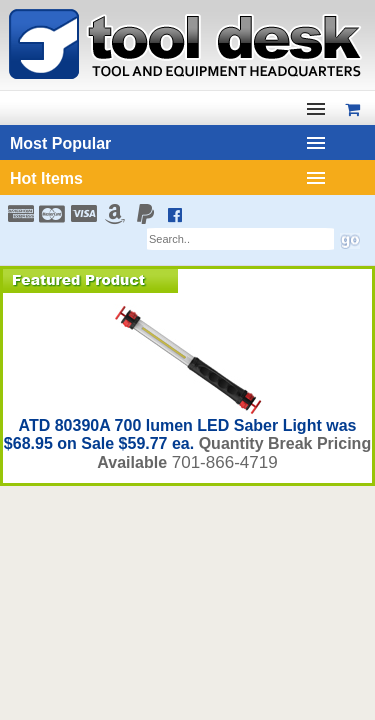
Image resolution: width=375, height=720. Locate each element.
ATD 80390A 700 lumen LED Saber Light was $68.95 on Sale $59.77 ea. (180, 434)
